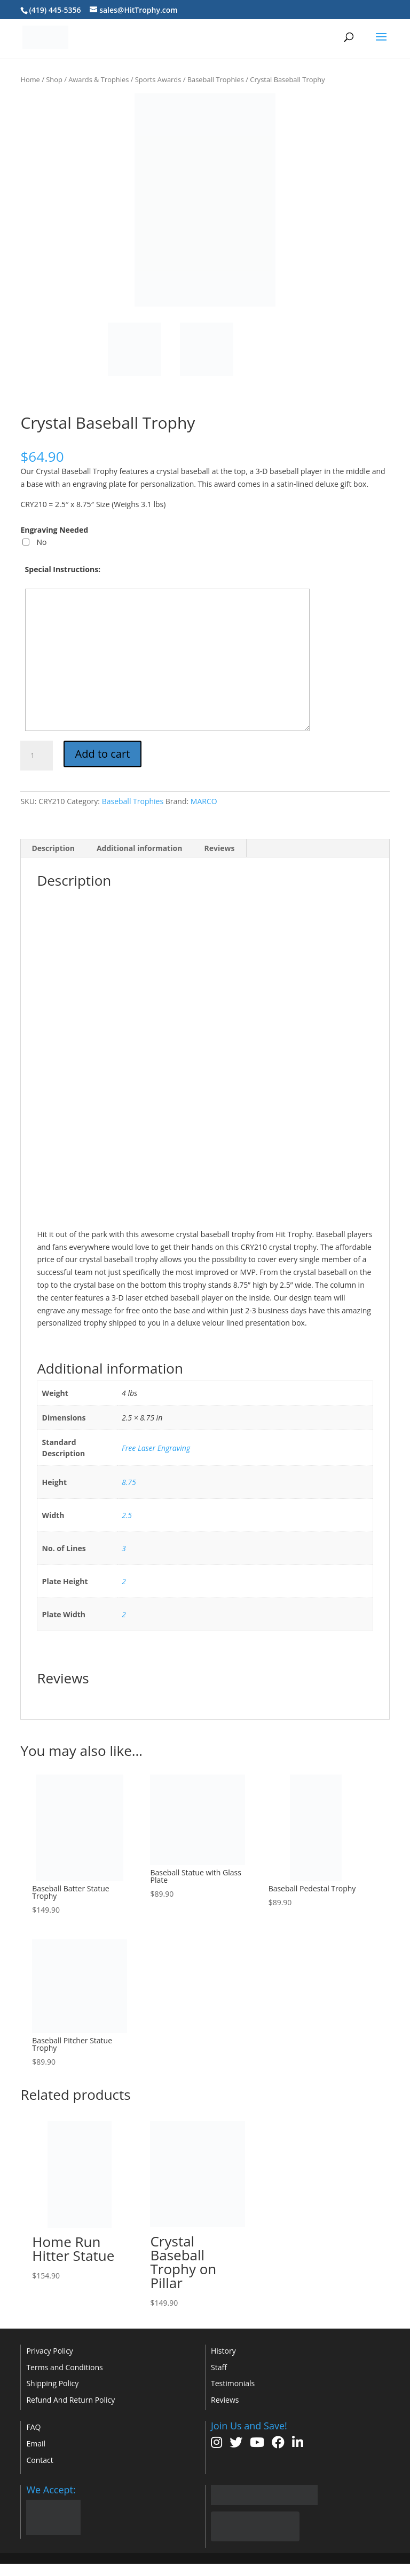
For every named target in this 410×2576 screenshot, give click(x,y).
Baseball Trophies (215, 79)
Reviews (225, 2400)
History (223, 2351)
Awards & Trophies (98, 79)
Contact (39, 2460)
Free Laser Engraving (156, 1448)
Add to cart (102, 754)
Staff (219, 2367)
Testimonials (233, 2383)
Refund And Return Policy (70, 2400)
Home (30, 79)
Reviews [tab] (219, 848)
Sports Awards (158, 79)
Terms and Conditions (64, 2367)
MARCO (204, 801)
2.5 (127, 1515)
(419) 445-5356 (55, 10)
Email (35, 2443)
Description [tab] (53, 848)
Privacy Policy (49, 2351)
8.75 (129, 1482)
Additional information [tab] (140, 848)
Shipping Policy (52, 2383)
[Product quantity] (36, 756)
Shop (54, 79)
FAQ (33, 2427)
